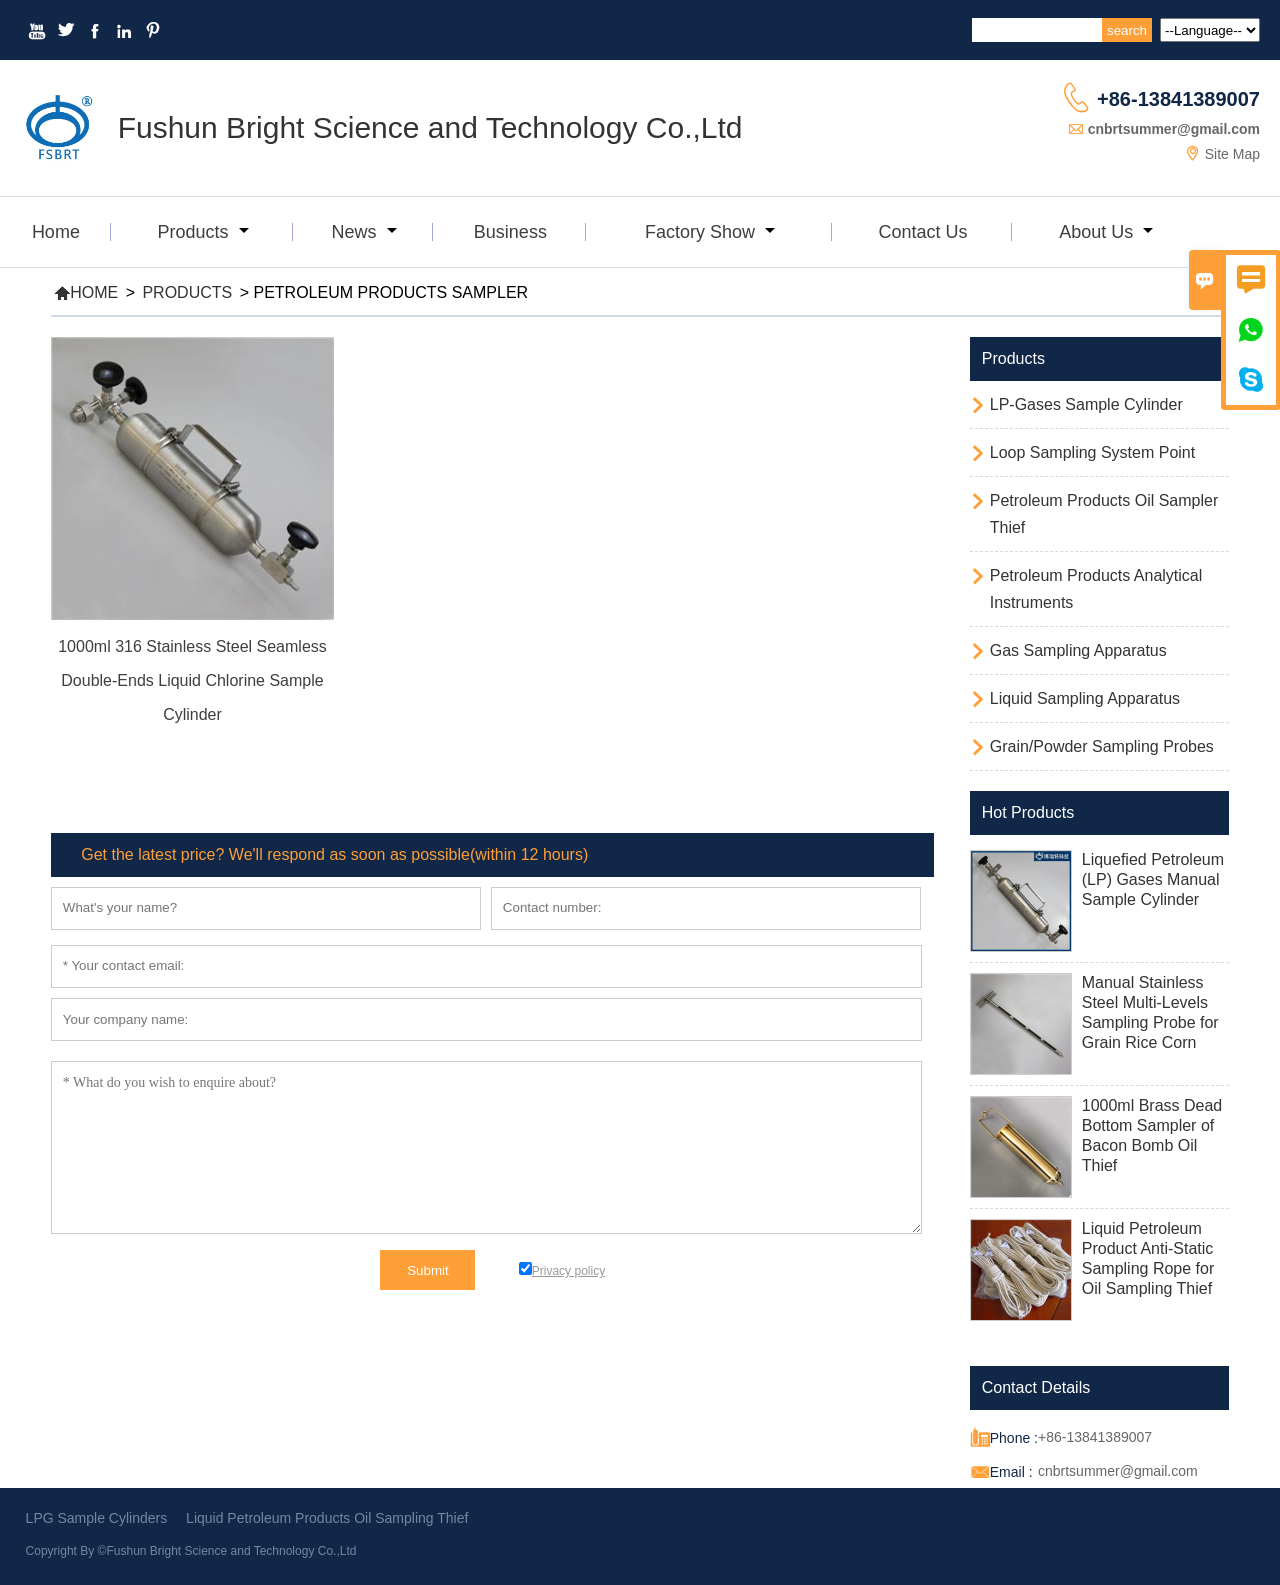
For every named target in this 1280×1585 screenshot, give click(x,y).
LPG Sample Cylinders (97, 1518)
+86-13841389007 (1178, 99)
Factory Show (710, 232)
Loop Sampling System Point (1092, 452)
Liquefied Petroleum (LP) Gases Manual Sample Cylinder (1153, 879)
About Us (1106, 232)
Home (56, 232)
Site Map (1232, 154)
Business (510, 232)
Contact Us (922, 232)
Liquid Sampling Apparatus (1085, 698)
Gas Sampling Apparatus (1078, 650)
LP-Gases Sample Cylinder (1086, 404)
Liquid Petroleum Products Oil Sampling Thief (327, 1518)
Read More (192, 742)
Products (202, 232)
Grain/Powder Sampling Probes (1102, 746)
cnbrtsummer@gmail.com (1174, 129)
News (364, 232)
